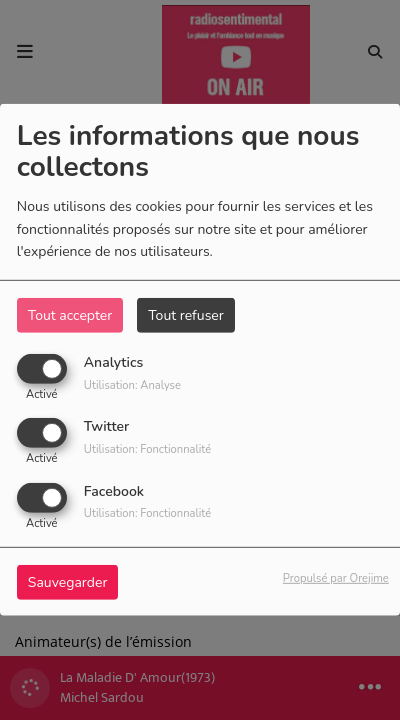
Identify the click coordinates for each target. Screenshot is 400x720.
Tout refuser (186, 315)
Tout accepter (70, 315)
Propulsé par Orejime (336, 577)
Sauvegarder (68, 581)
